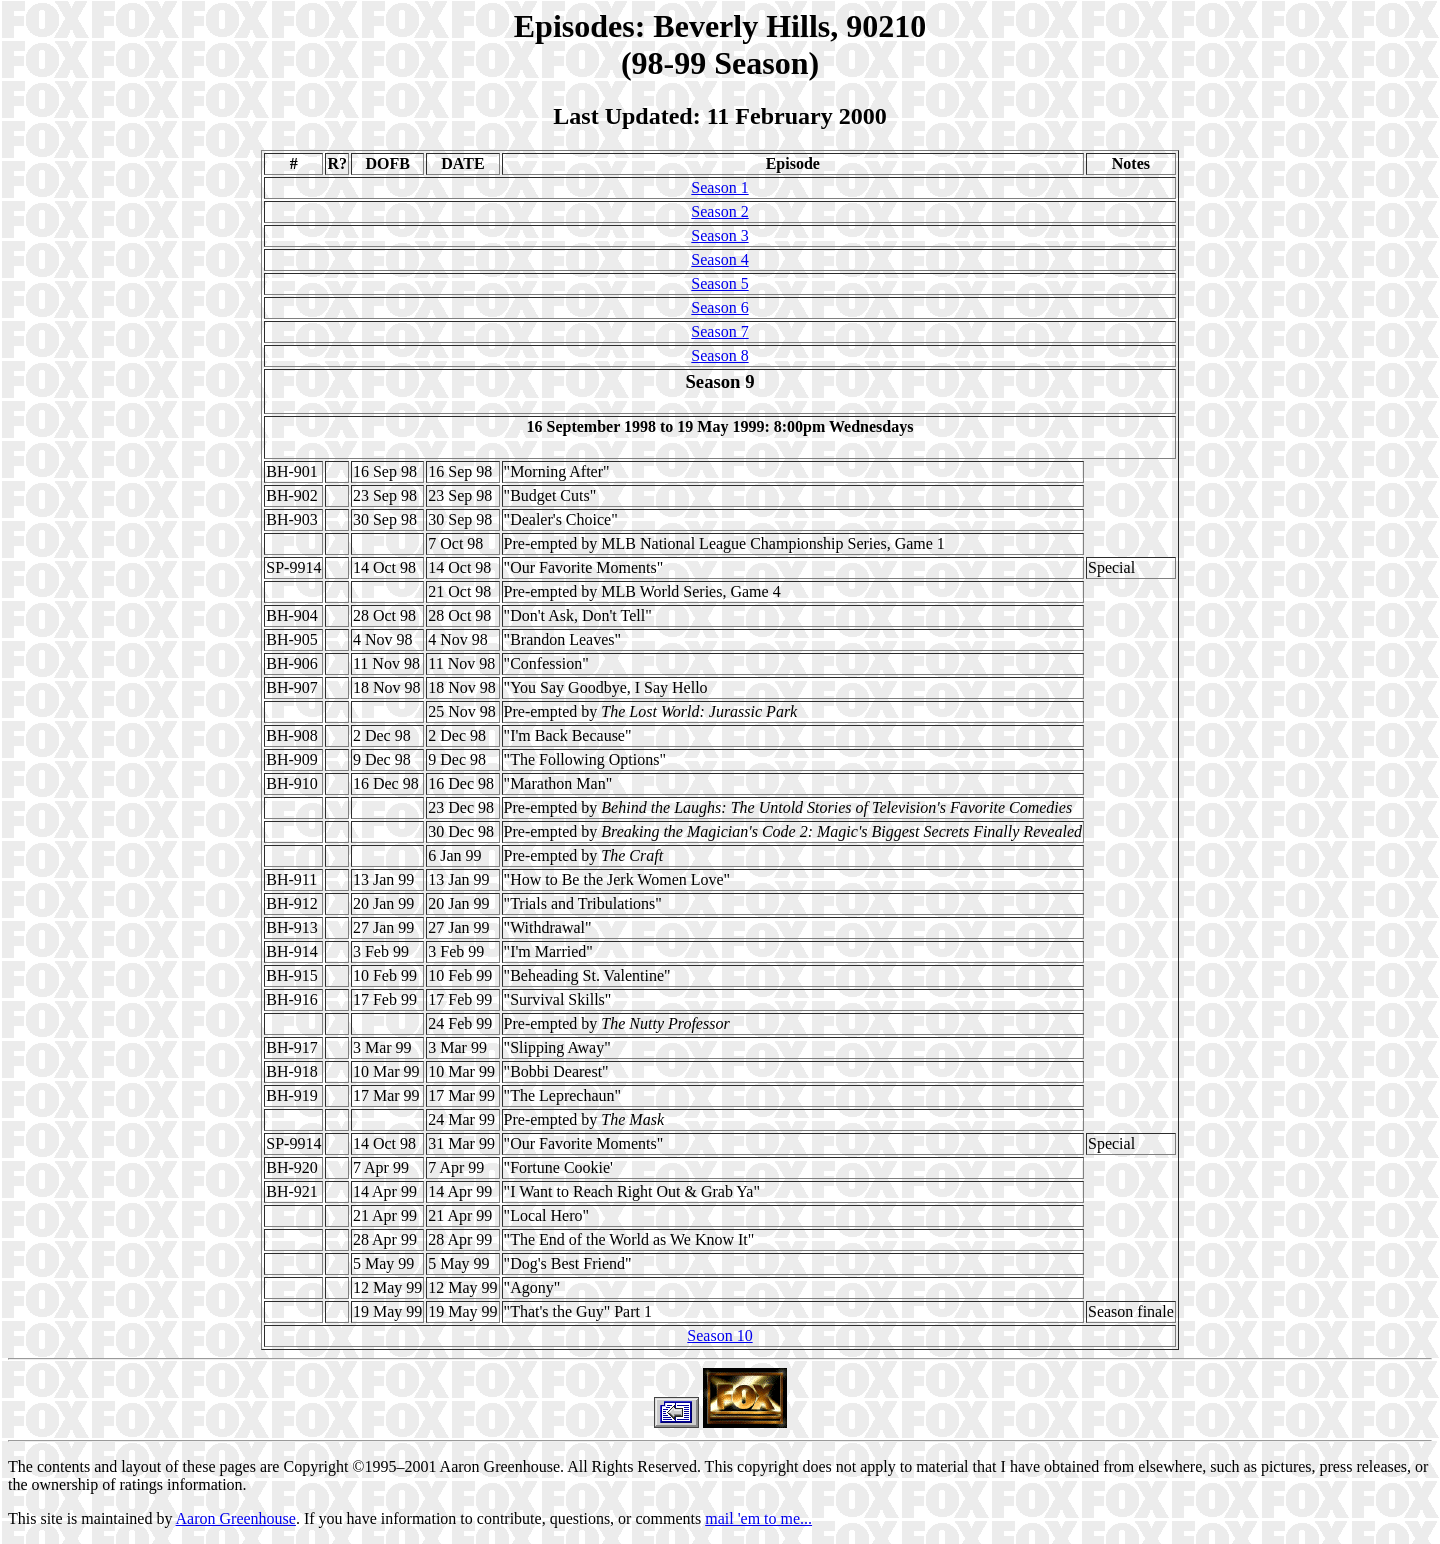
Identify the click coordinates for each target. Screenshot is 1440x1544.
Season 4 (719, 259)
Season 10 (719, 1335)
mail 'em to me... (758, 1518)
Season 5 (719, 283)
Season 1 (719, 187)
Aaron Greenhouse (236, 1518)
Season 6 (719, 307)
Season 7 (719, 331)
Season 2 (719, 211)
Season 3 (719, 235)
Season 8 (719, 355)
